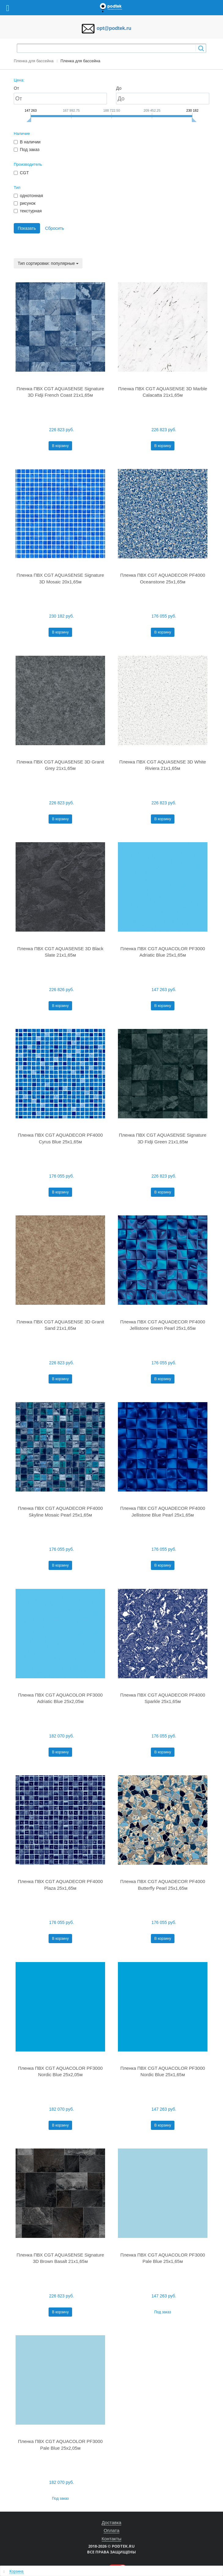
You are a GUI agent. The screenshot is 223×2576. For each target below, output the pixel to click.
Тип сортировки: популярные (48, 263)
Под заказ (162, 2312)
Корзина (16, 2571)
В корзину (60, 446)
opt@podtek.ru (114, 28)
